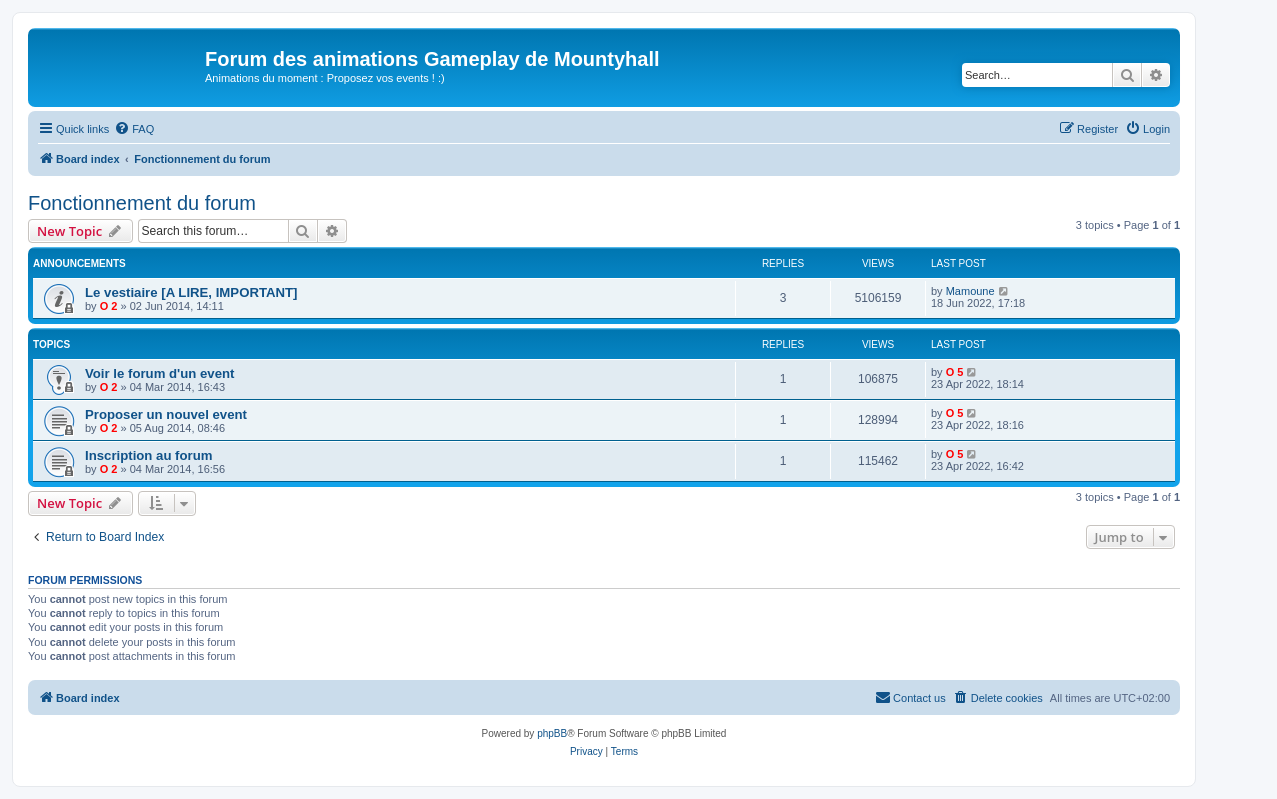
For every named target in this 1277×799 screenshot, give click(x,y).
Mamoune (970, 291)
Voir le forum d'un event (159, 373)
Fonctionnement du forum (142, 203)
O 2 (109, 306)
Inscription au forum (148, 455)
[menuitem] (134, 129)
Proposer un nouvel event (166, 414)
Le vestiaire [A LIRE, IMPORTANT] (191, 292)
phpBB (552, 733)
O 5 (955, 372)
